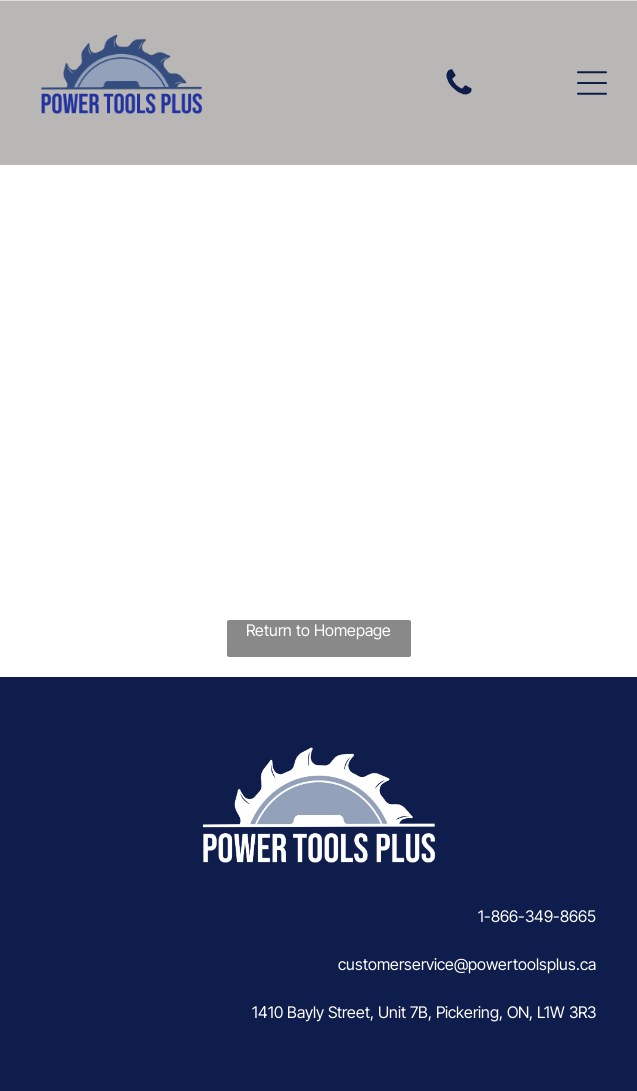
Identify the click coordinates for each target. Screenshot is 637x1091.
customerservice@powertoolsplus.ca (467, 964)
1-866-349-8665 (537, 916)
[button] (592, 83)
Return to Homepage (318, 630)
